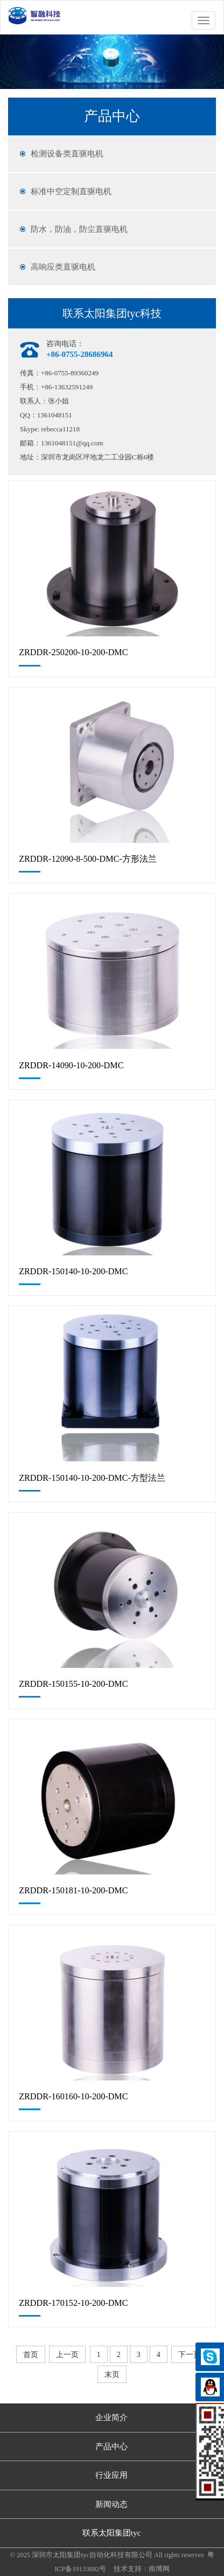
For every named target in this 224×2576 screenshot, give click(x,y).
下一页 (189, 2355)
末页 (112, 2375)
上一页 (67, 2355)
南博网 (159, 2569)
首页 (30, 2355)
